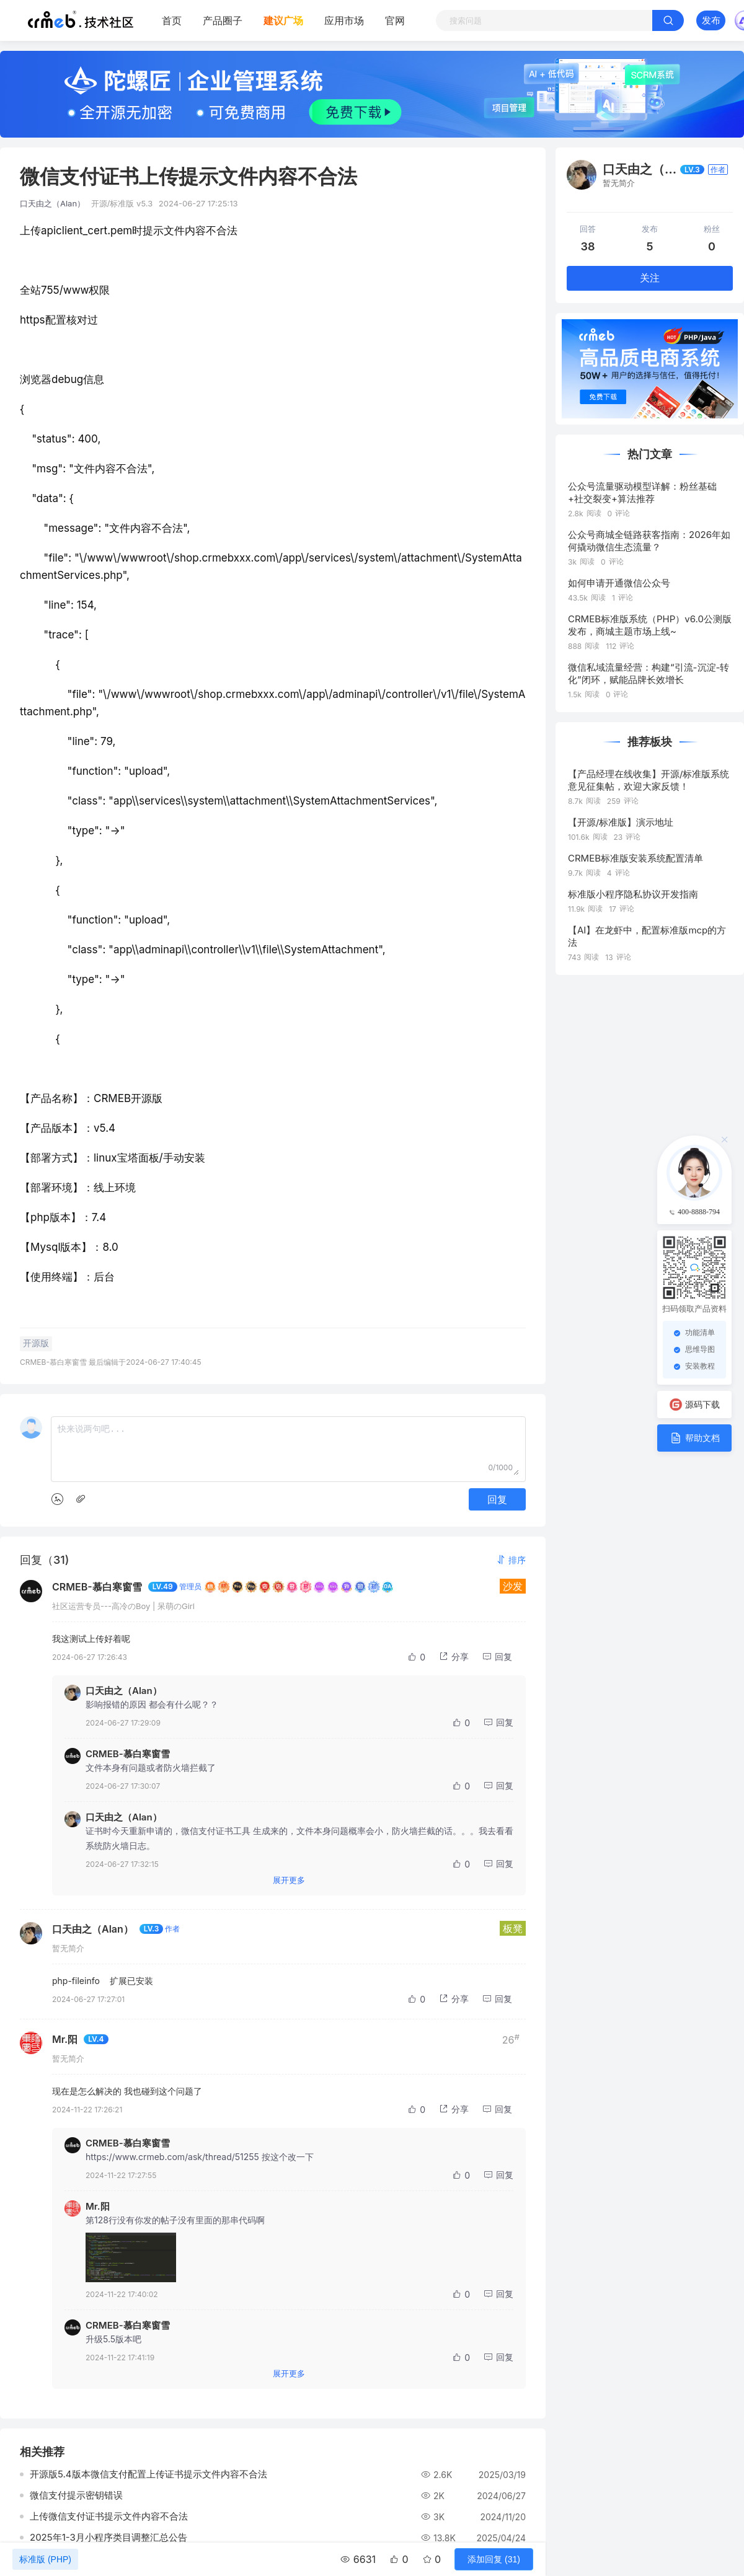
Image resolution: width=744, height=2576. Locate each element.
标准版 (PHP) (45, 2559)
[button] (511, 1560)
